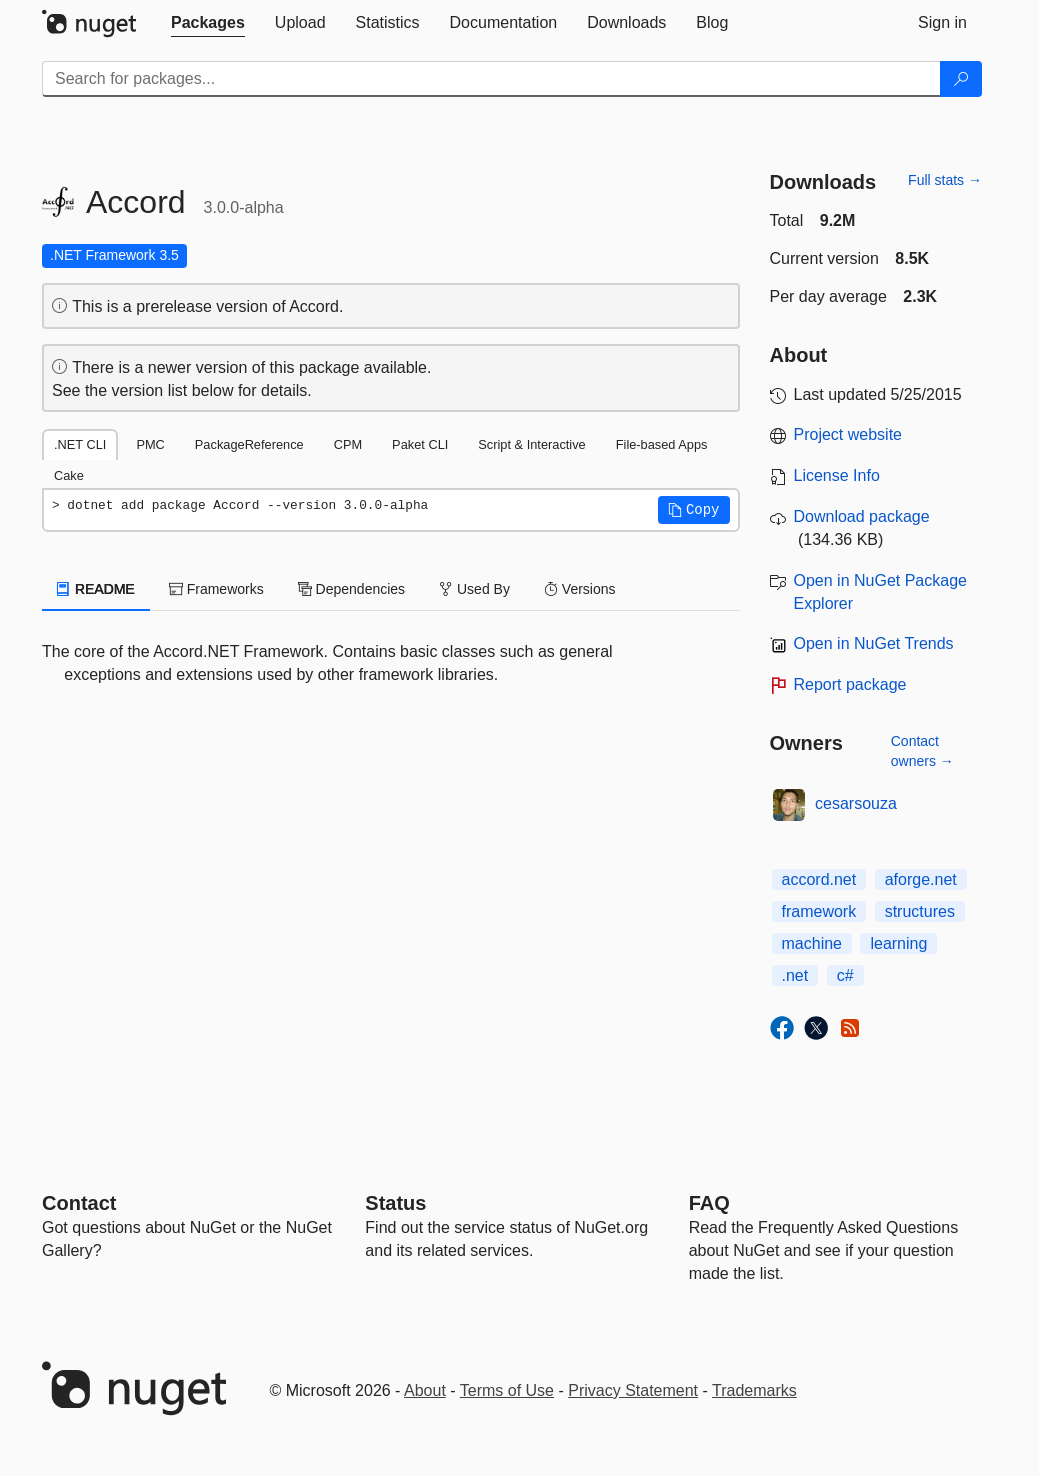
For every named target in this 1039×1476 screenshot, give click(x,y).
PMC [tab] (150, 444)
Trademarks (754, 1390)
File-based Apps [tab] (662, 444)
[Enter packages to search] (491, 79)
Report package (850, 684)
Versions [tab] (580, 589)
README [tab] (96, 589)
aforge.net (921, 879)
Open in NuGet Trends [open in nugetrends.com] (874, 643)
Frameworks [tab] (216, 589)
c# (845, 975)
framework (819, 911)
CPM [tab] (348, 444)
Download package (862, 516)
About (425, 1390)
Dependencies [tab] (351, 589)
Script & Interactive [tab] (531, 444)
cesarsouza (856, 803)
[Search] (961, 79)
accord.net (819, 879)
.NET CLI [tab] (80, 444)
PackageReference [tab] (249, 444)
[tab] (208, 23)
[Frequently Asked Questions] (709, 1203)
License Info (837, 475)
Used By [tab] (474, 589)
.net (795, 975)
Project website (848, 434)
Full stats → (945, 180)
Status (395, 1203)
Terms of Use (507, 1390)
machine (812, 943)
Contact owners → (922, 751)
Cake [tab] (69, 475)
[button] (694, 510)
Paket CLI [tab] (420, 444)
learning (898, 943)
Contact (79, 1203)
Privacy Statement (633, 1390)
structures (920, 911)
